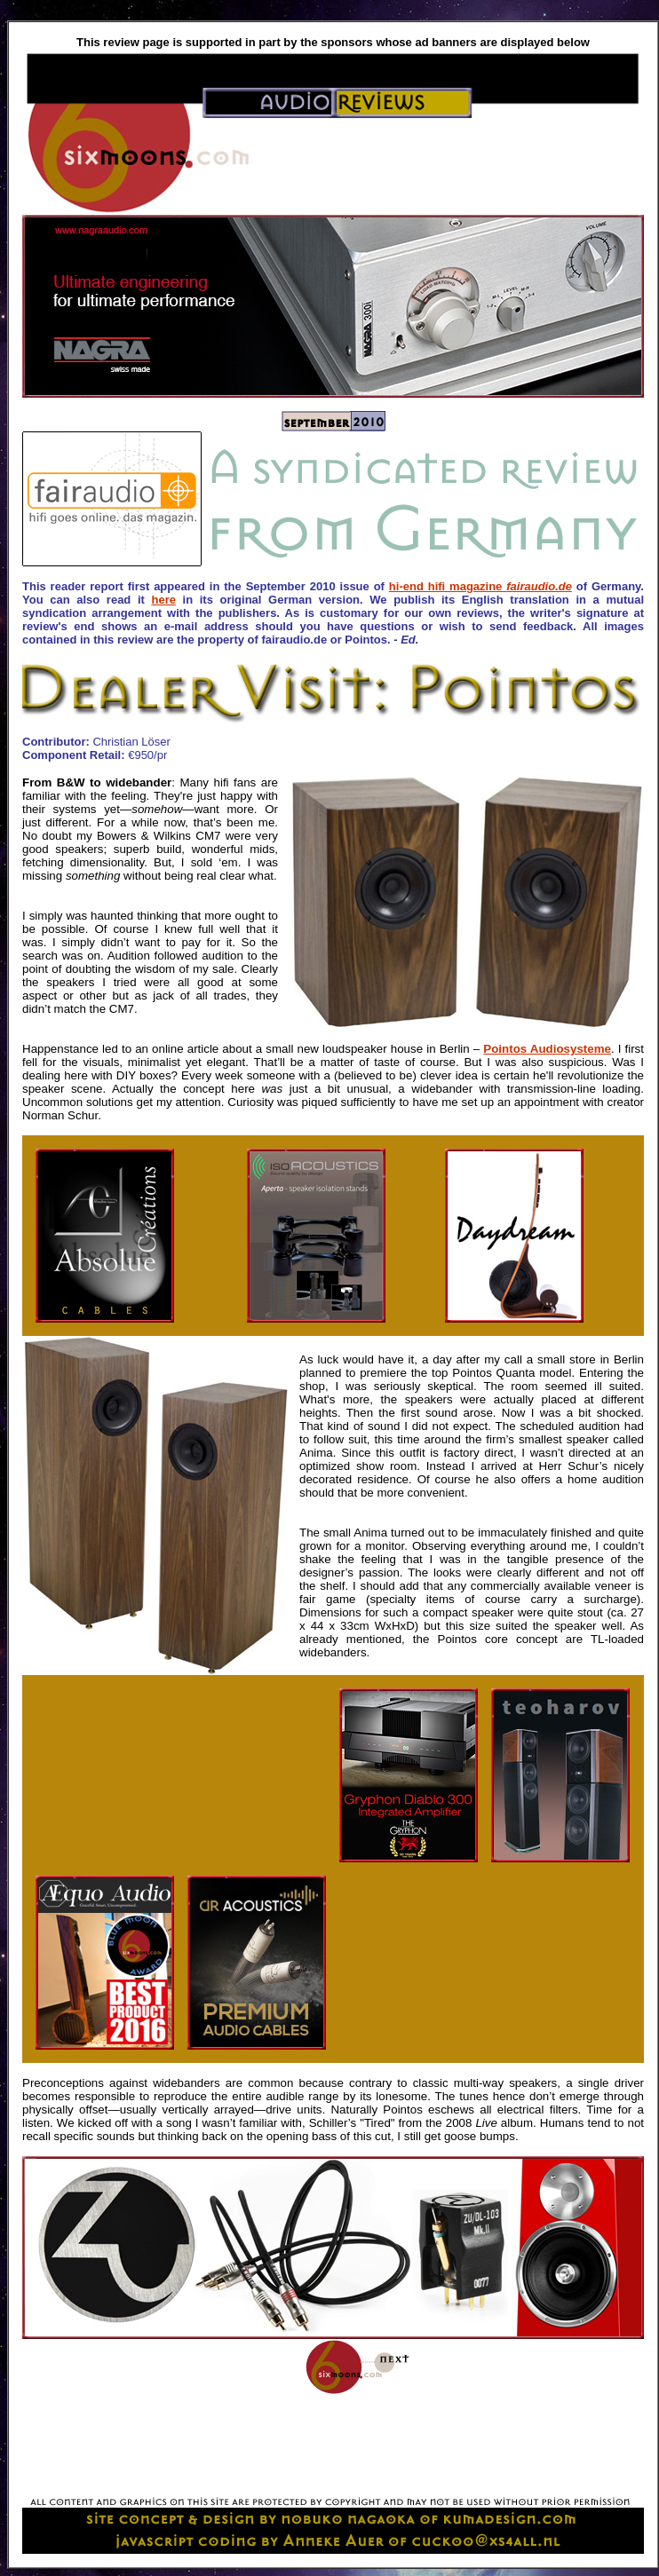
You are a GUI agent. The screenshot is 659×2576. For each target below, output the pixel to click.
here (163, 599)
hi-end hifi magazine (480, 586)
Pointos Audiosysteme (547, 1048)
